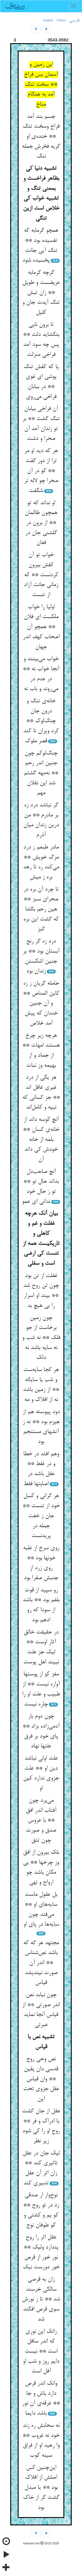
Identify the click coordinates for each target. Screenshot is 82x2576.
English (48, 20)
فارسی (74, 20)
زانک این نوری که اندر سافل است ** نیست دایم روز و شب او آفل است (41, 2351)
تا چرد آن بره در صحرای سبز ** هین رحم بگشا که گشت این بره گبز (41, 909)
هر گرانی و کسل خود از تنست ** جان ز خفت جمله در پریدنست (41, 1516)
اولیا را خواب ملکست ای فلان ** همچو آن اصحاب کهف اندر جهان (41, 627)
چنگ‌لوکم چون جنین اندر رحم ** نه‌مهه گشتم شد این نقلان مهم (41, 773)
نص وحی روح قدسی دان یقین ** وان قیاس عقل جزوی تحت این (41, 2079)
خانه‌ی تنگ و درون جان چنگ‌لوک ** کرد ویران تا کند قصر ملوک (41, 721)
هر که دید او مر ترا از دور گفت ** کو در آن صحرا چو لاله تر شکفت (41, 470)
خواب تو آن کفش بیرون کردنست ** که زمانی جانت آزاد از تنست (41, 575)
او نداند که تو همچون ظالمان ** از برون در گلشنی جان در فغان (41, 523)
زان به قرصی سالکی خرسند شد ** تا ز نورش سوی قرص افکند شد (41, 2299)
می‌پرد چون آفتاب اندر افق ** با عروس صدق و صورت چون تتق (41, 1820)
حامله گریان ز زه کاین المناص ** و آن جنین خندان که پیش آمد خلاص (41, 1003)
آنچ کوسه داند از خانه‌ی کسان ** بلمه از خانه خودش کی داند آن (41, 1139)
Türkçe (61, 20)
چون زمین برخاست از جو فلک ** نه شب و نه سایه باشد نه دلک (41, 1338)
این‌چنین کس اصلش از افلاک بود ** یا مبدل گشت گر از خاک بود (41, 2487)
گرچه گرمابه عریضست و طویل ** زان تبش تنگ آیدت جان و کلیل (41, 292)
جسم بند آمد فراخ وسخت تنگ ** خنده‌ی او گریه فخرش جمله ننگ (41, 136)
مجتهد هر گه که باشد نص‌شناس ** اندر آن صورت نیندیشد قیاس (41, 1963)
